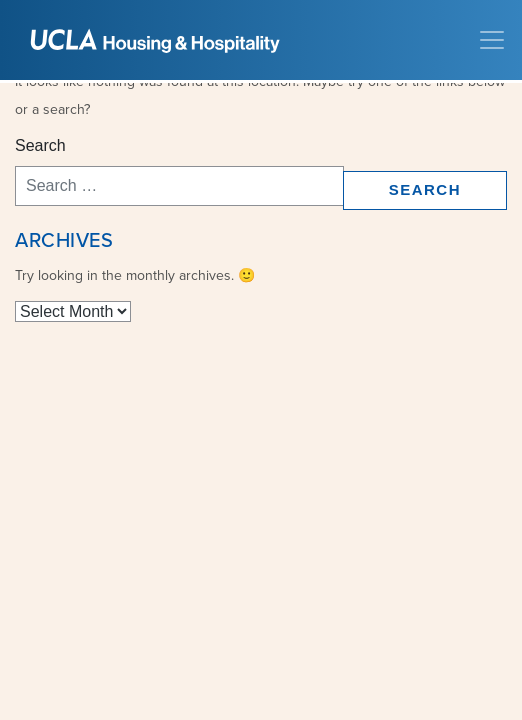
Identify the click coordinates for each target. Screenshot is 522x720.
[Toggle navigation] (492, 40)
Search (40, 145)
